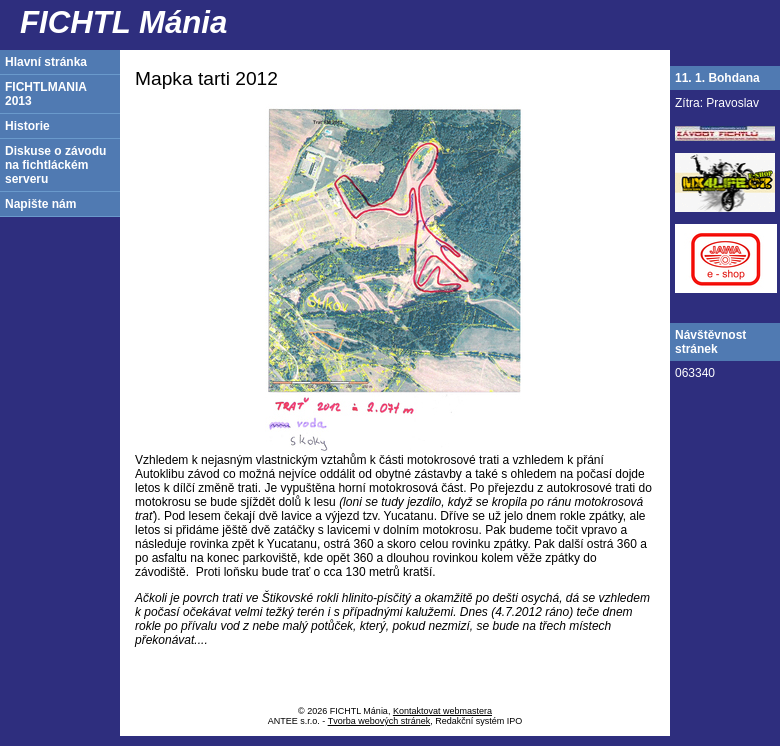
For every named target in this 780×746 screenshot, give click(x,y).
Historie (27, 126)
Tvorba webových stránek (379, 721)
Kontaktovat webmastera (442, 711)
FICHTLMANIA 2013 (46, 94)
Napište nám (40, 204)
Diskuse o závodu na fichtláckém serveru (55, 165)
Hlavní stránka (46, 62)
